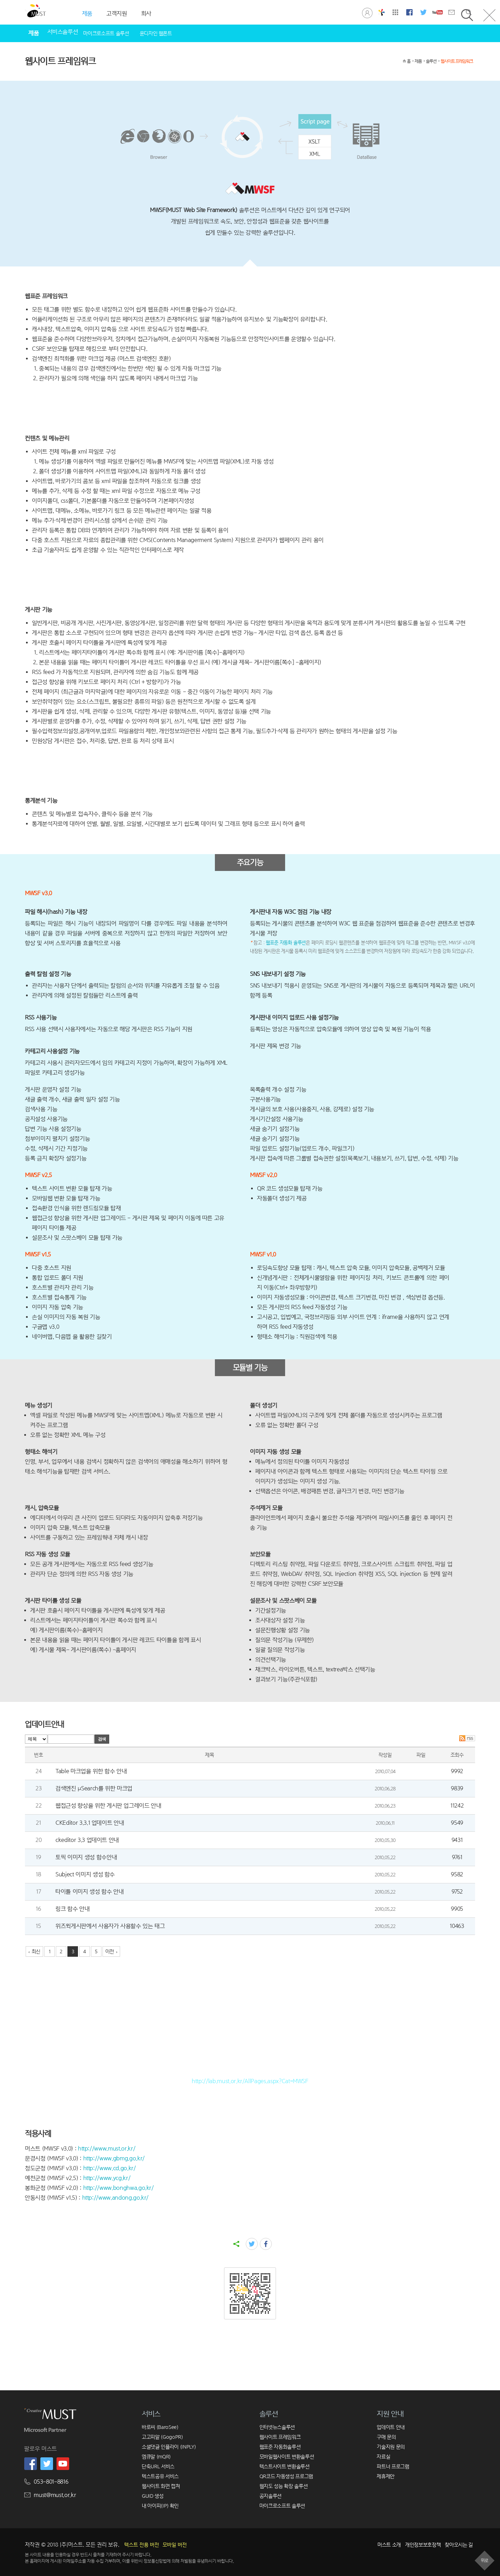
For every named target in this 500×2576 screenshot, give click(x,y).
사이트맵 (395, 12)
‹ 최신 (34, 1951)
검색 (102, 1739)
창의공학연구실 (381, 12)
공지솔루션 (270, 2496)
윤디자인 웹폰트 (156, 33)
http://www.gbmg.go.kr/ (114, 2158)
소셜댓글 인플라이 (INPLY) (169, 2447)
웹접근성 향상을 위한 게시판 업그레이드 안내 (108, 1805)
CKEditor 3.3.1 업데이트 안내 (89, 1822)
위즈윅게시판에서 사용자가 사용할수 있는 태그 (110, 1926)
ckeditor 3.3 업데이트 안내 (87, 1840)
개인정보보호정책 (423, 2545)
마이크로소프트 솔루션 (106, 33)
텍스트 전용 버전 (141, 2545)
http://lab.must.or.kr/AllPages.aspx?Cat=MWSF (250, 2081)
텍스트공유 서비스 (160, 2476)
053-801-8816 (51, 2481)
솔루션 (431, 61)
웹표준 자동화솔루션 (280, 2447)
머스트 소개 (389, 2545)
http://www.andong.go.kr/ (115, 2197)
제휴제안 (386, 2476)
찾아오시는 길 (459, 2545)
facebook (266, 2244)
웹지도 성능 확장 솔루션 (283, 2486)
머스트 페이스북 (409, 12)
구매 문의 (386, 2437)
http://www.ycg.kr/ (107, 2178)
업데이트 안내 (391, 2427)
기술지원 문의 (391, 2447)
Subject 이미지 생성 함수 (85, 1874)
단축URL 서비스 (158, 2466)
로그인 (367, 12)
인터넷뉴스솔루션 (277, 2427)
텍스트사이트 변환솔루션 (284, 2466)
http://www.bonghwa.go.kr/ (118, 2188)
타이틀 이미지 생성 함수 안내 (89, 1891)
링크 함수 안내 (72, 1908)
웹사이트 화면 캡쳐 (161, 2486)
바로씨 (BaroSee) (160, 2427)
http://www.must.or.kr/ (106, 2148)
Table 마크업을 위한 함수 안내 (91, 1771)
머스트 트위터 (423, 12)
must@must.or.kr (55, 2495)
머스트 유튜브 (437, 12)
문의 (451, 12)
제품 (418, 61)
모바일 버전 (175, 2545)
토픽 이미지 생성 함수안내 (86, 1857)
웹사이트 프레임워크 (457, 61)
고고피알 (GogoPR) (162, 2437)
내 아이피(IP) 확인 (160, 2506)
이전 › (111, 1951)
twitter (252, 2244)
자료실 (383, 2456)
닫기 (489, 15)
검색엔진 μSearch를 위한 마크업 (93, 1788)
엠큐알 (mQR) (156, 2456)
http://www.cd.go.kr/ (109, 2168)
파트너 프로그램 (393, 2466)
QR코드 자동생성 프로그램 (286, 2476)
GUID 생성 (153, 2496)
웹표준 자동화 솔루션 (285, 942)
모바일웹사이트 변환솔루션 (286, 2456)
